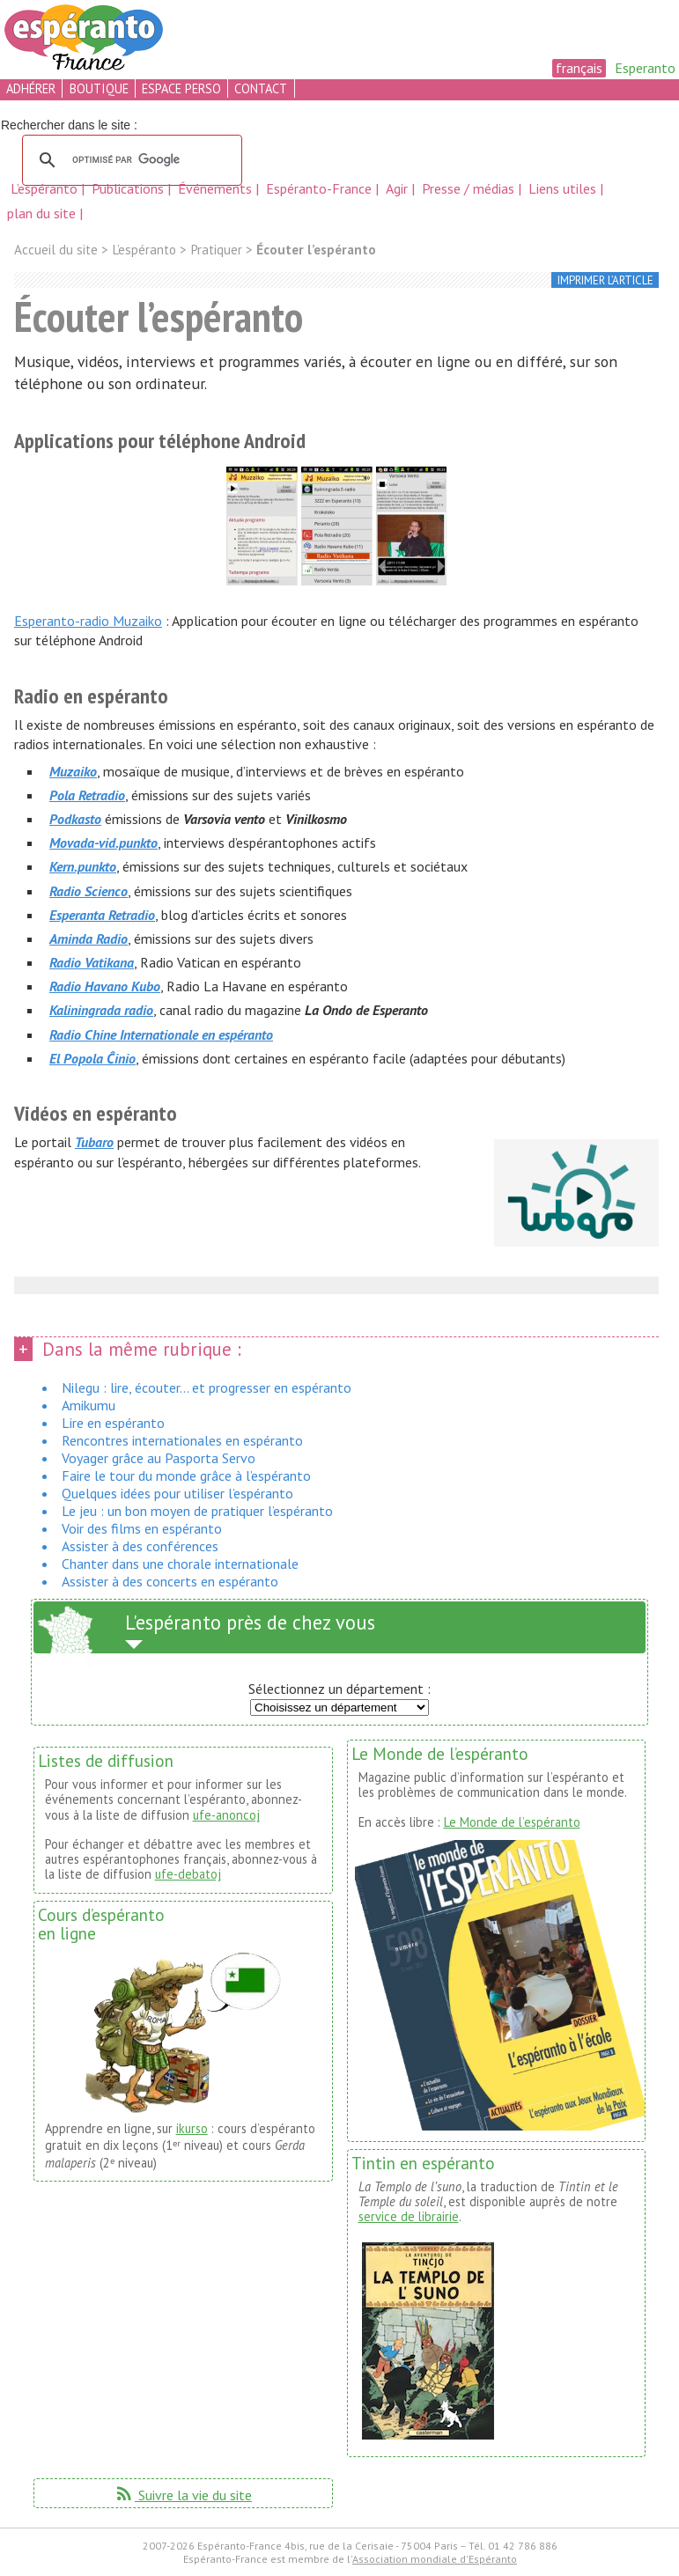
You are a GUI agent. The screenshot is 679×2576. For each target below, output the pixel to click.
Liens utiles (564, 188)
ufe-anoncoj (226, 1815)
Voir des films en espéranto (142, 1528)
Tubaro (94, 1142)
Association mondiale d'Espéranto (434, 2558)
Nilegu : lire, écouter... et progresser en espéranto (206, 1387)
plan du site (41, 213)
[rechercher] (129, 160)
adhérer (30, 88)
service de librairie (408, 2216)
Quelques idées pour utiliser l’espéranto (177, 1493)
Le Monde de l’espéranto (512, 1822)
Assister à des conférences (140, 1546)
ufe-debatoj (188, 1874)
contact (260, 88)
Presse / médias (470, 188)
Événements (216, 188)
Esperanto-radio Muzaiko (88, 620)
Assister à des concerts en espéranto (170, 1581)
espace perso (181, 88)
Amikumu (88, 1405)
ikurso (192, 2128)
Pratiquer (216, 249)
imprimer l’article (605, 280)
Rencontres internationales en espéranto (182, 1440)
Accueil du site (56, 249)
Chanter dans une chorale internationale (180, 1563)
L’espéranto (46, 188)
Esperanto (645, 68)
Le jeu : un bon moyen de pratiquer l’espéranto (197, 1511)
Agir (398, 188)
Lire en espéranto (113, 1423)
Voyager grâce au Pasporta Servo (158, 1458)
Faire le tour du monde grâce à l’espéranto (186, 1475)
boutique (99, 88)
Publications (129, 188)
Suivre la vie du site (183, 2495)
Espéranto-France (320, 188)
